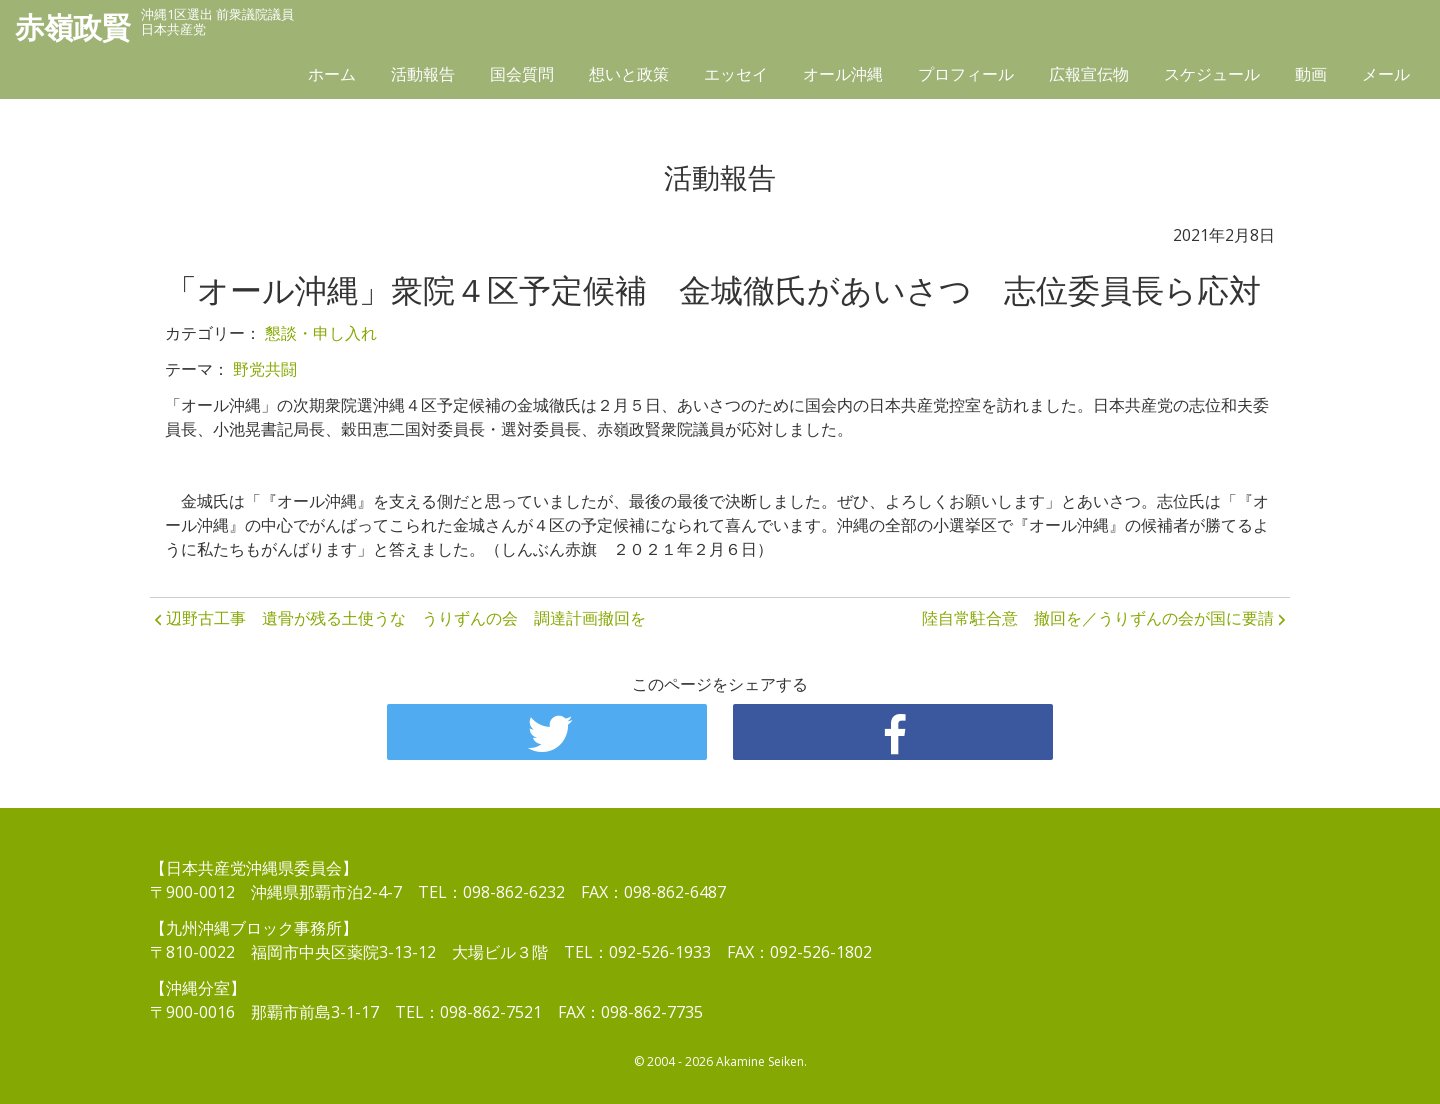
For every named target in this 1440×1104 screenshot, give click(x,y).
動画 (1311, 77)
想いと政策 (629, 77)
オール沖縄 (843, 77)
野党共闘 (265, 369)
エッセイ (736, 77)
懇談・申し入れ (321, 333)
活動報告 (423, 77)
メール (1386, 77)
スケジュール (1212, 77)
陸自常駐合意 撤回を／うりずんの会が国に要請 (1098, 618)
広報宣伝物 (1089, 77)
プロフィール (966, 77)
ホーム (332, 77)
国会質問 (522, 77)
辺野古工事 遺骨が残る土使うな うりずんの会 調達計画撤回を (406, 618)
